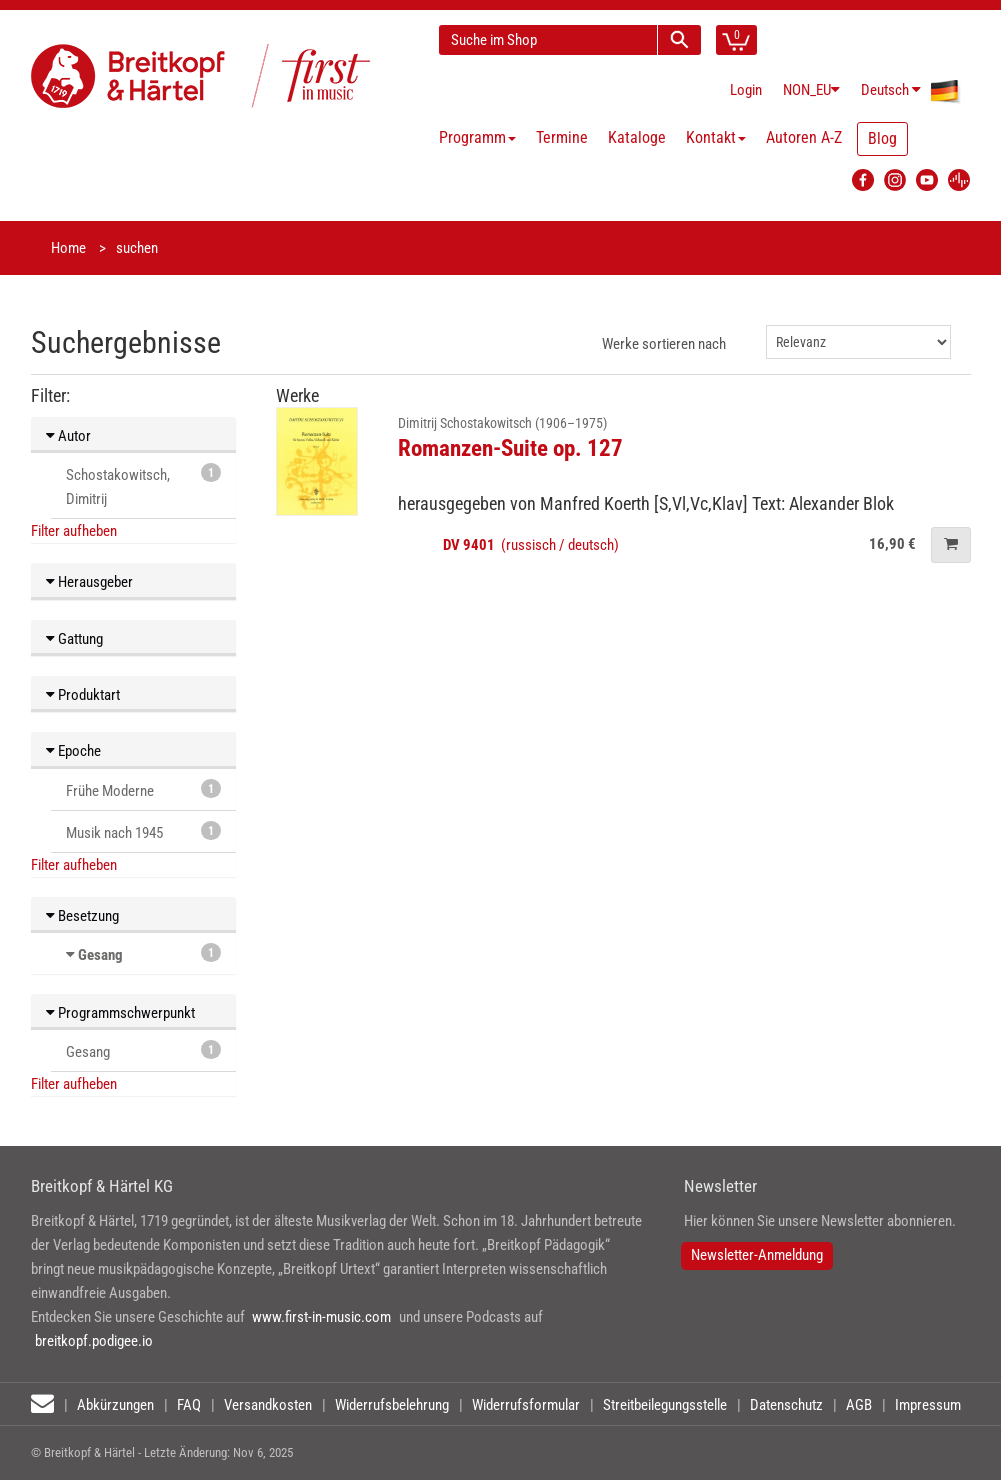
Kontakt (716, 137)
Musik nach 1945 (143, 831)
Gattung (74, 639)
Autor (68, 436)
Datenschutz (786, 1405)
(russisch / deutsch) (531, 545)
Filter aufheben (74, 531)
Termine (562, 137)
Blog (882, 138)
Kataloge (637, 137)
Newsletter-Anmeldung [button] (757, 1255)
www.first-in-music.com (321, 1317)
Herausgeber (89, 582)
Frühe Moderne (143, 789)
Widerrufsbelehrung (392, 1405)
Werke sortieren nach (664, 344)
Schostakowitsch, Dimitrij (143, 485)
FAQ (189, 1405)
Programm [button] (477, 137)
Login (746, 90)
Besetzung (82, 916)
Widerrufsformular (526, 1405)
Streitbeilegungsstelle (665, 1405)
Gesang (100, 955)
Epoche (73, 751)
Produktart (83, 695)
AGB (859, 1405)
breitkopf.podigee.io (94, 1341)
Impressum (928, 1405)
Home (68, 248)
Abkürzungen (115, 1405)
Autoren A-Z (804, 137)
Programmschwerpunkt (120, 1013)
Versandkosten (268, 1405)
